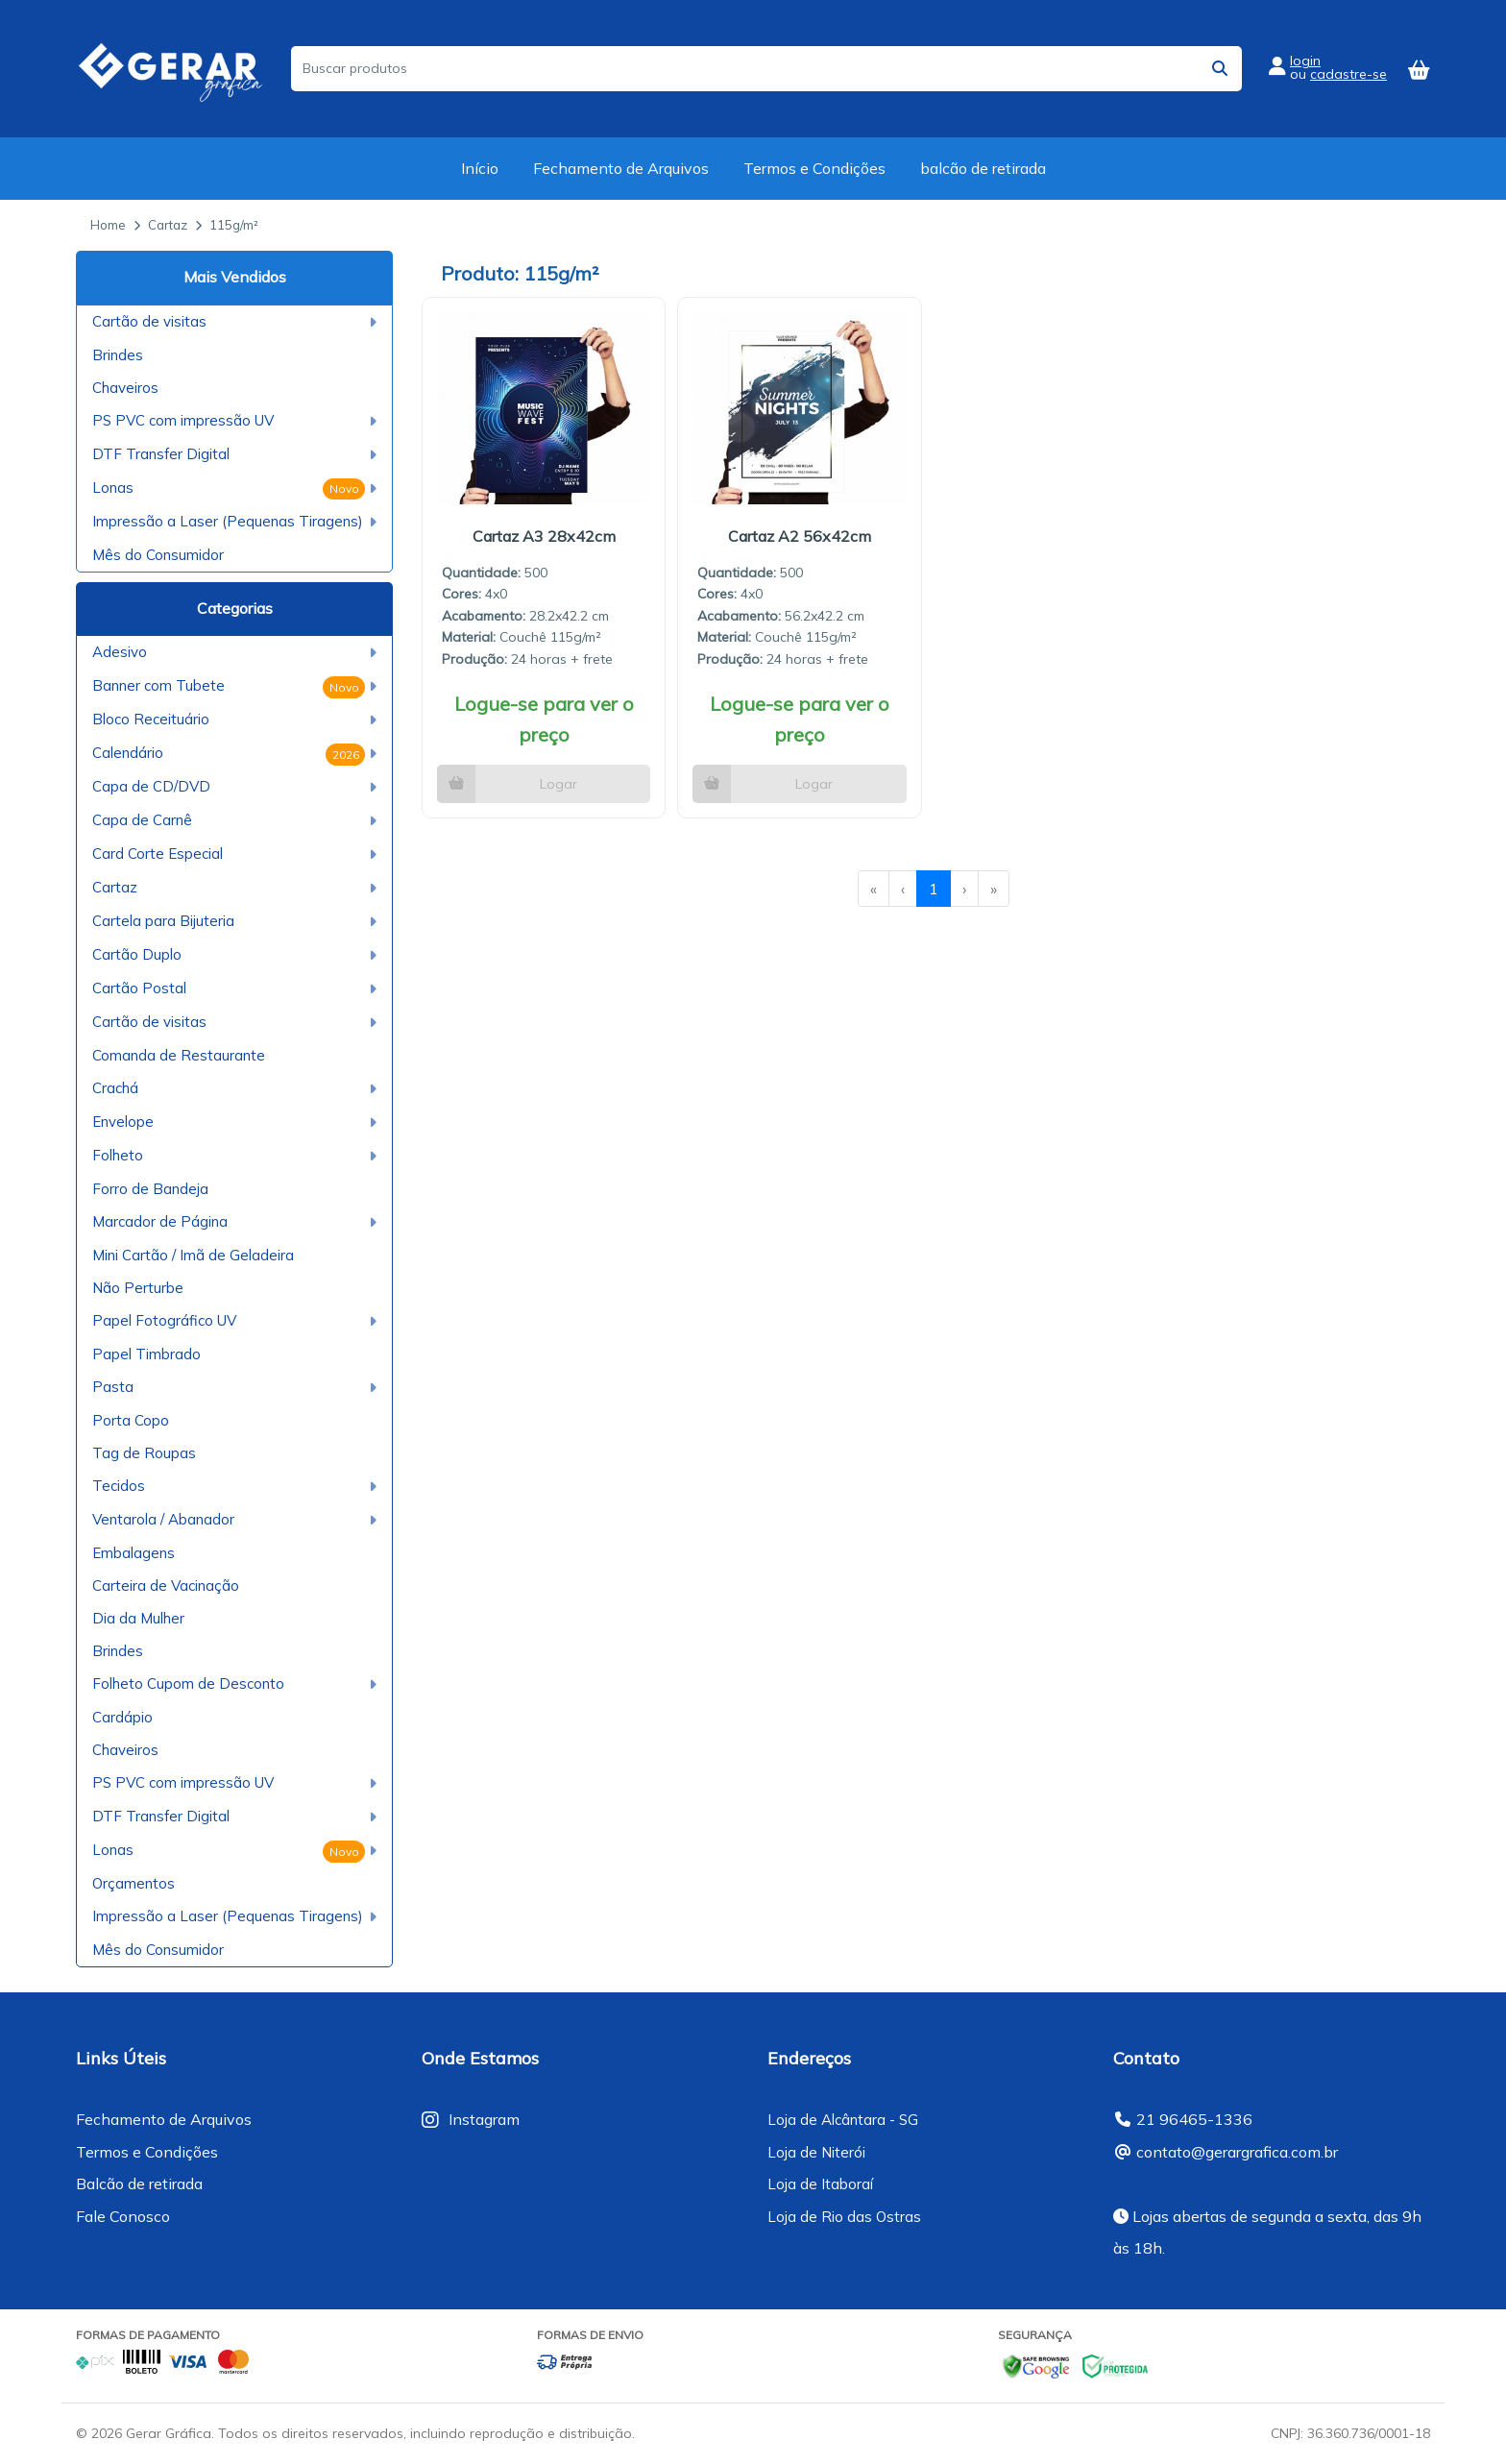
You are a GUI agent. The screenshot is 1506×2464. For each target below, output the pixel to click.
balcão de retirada (983, 168)
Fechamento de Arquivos (621, 168)
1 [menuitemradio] (933, 888)
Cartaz (167, 224)
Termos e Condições (814, 168)
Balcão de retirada (139, 2183)
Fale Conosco (123, 2216)
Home (108, 224)
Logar (558, 784)
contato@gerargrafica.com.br (1237, 2151)
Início (479, 168)
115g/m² (233, 224)
